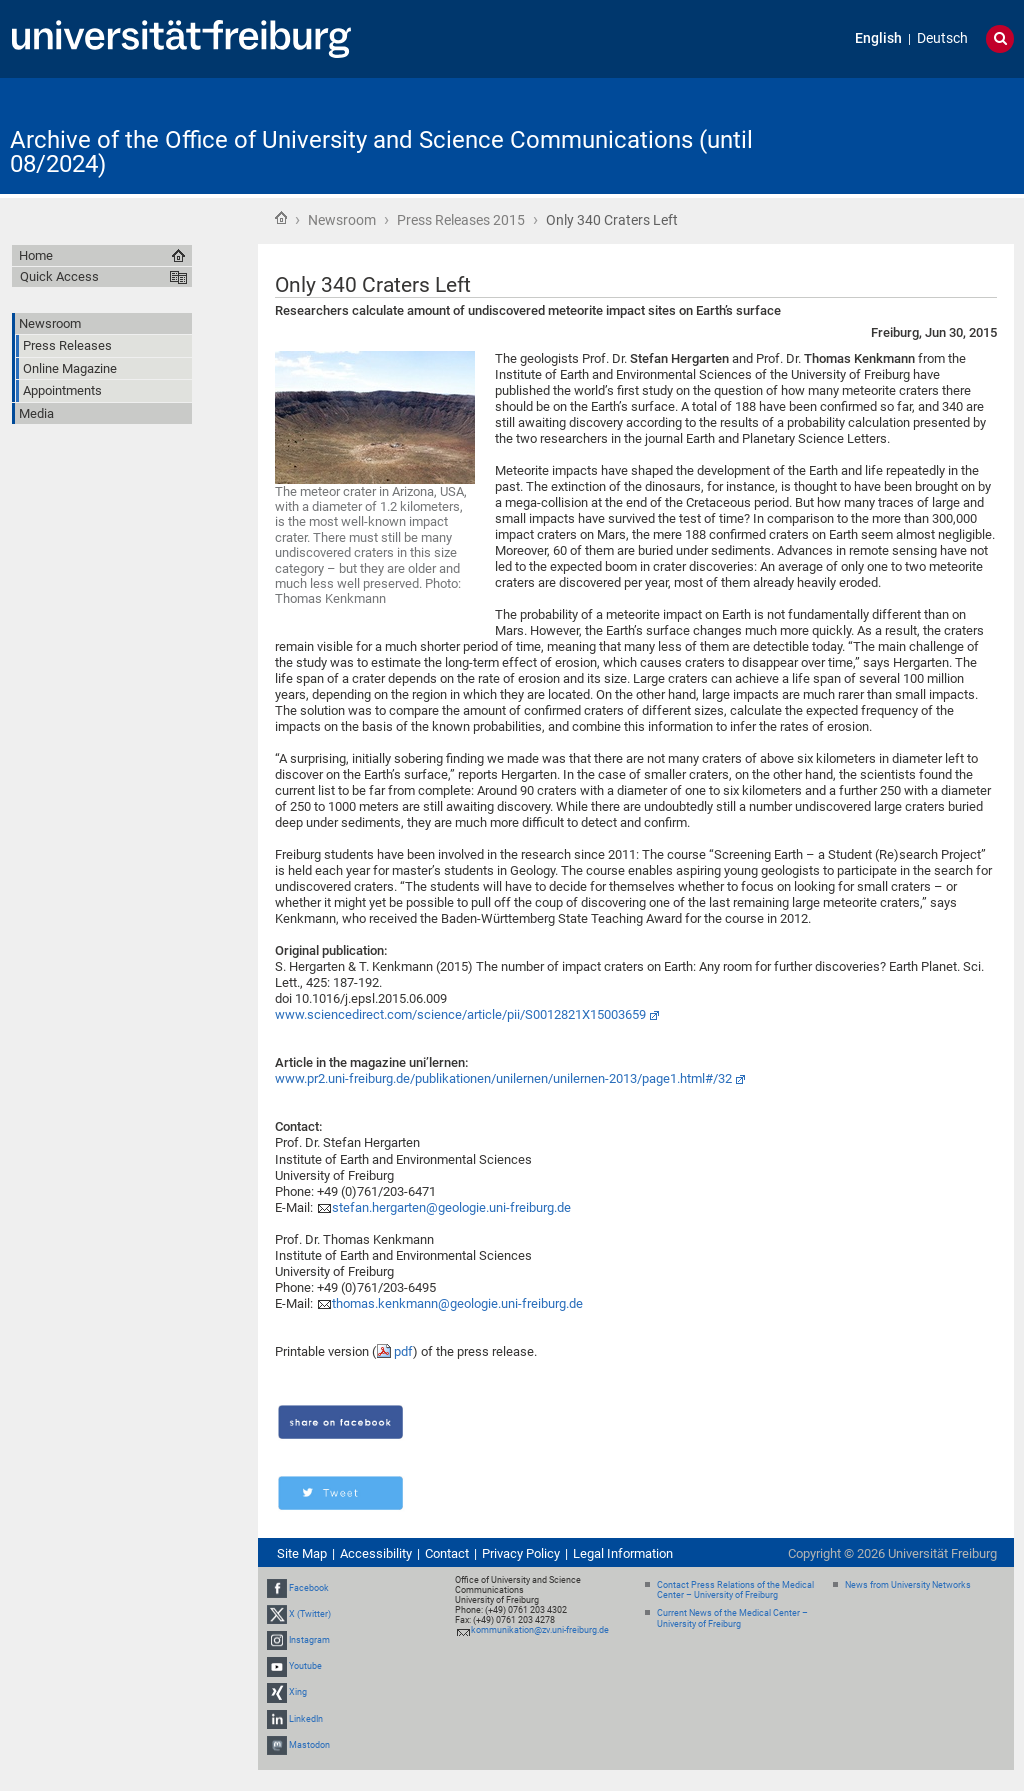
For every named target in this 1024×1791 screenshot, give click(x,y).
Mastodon (309, 1745)
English (878, 38)
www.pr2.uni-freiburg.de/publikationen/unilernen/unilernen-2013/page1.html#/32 (503, 1078)
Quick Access (59, 276)
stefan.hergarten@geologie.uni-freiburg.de (451, 1207)
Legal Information (623, 1553)
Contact (447, 1553)
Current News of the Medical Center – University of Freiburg (732, 1618)
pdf (403, 1351)
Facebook (309, 1588)
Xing (298, 1692)
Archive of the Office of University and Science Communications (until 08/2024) (381, 152)
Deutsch (942, 38)
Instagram (309, 1640)
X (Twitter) (310, 1614)
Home (281, 218)
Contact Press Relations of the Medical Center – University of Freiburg (735, 1590)
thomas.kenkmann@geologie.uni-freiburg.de (457, 1303)
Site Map (302, 1553)
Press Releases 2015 (461, 220)
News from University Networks (908, 1585)
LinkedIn (306, 1719)
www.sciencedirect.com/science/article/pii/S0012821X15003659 (460, 1014)
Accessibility (376, 1553)
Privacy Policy (521, 1553)
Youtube (305, 1666)
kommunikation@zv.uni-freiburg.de (540, 1630)
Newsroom (342, 220)
